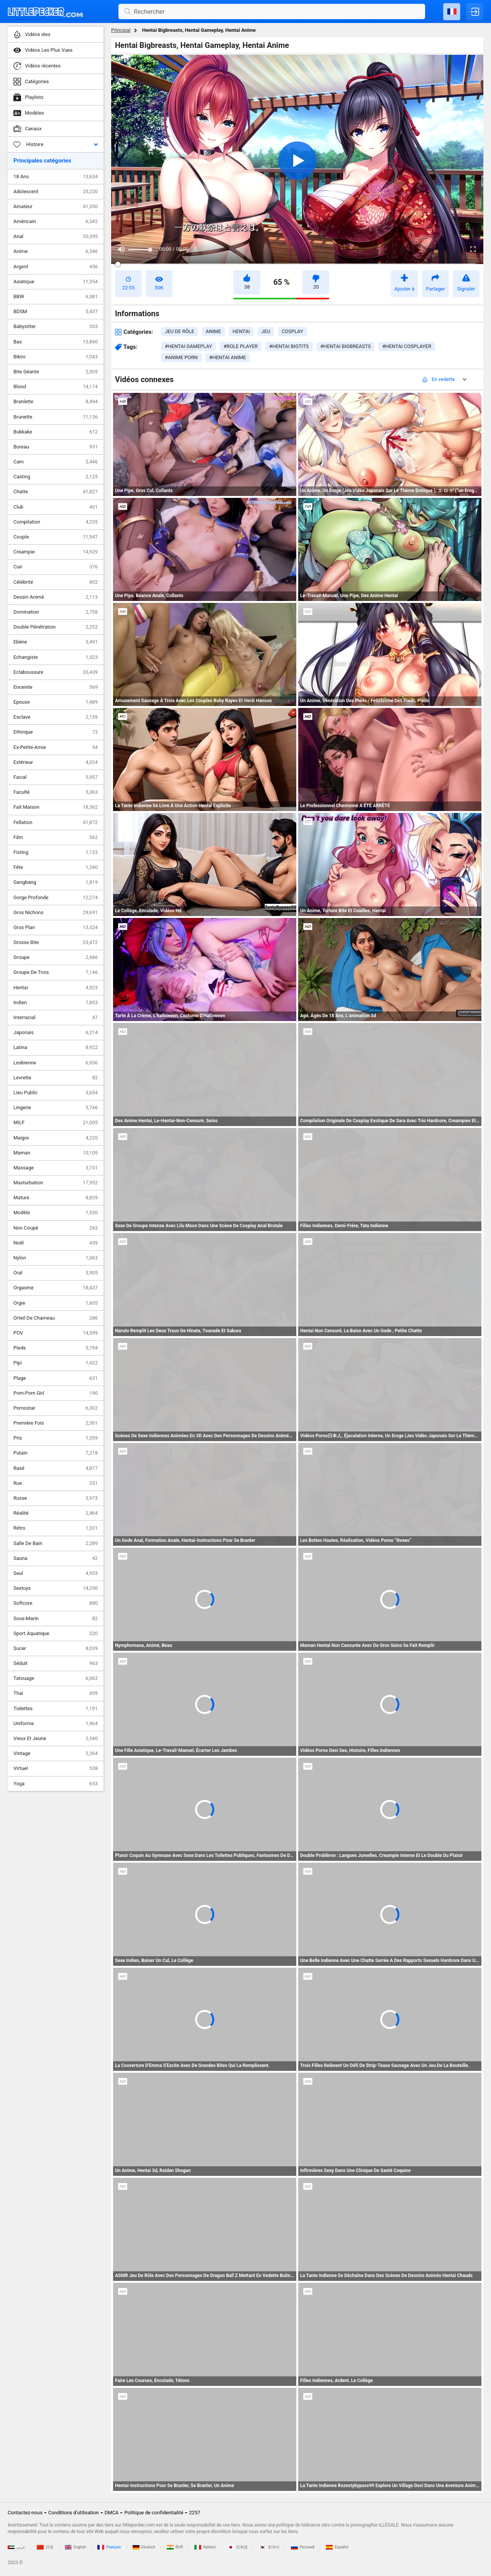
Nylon (55, 1257)
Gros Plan (55, 927)
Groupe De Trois (55, 972)
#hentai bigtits (289, 346)
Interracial (55, 1017)
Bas (55, 341)
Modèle (55, 1212)
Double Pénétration (55, 627)
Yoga (55, 1783)
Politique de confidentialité (153, 2512)
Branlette (55, 401)
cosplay (292, 331)
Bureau (55, 446)
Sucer (55, 1648)
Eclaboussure (55, 672)
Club (55, 507)
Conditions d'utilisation (73, 2512)
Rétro (55, 1528)
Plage (55, 1378)
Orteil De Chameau (55, 1318)
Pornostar (55, 1408)
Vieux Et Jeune (55, 1738)
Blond (55, 386)
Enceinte (55, 687)
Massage (55, 1167)
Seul (55, 1573)
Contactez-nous (25, 2512)
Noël (55, 1243)
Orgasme (55, 1287)
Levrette (55, 1077)
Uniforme (55, 1723)
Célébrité (55, 582)
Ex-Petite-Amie (55, 747)
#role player (240, 346)
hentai (241, 331)
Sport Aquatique (55, 1633)
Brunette (55, 417)
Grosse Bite (55, 942)
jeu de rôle (179, 331)
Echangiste (55, 657)
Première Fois (55, 1423)
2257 (194, 2512)
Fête (55, 867)
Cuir (55, 566)
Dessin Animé (55, 597)
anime (213, 331)
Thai (55, 1693)
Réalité (55, 1513)
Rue (55, 1483)
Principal (120, 30)
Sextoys (55, 1588)
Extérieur (55, 762)
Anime (55, 251)
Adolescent (55, 191)
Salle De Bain (55, 1543)
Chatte (55, 491)
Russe (55, 1498)
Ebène (55, 642)
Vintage (55, 1753)
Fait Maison (55, 807)
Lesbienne (55, 1062)
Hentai (55, 987)
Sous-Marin (55, 1618)
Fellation (55, 822)
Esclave (55, 717)
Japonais (55, 1032)
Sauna (55, 1558)
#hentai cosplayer (406, 346)
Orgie (55, 1303)
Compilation (55, 522)
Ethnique (55, 732)
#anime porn (181, 357)
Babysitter (55, 326)
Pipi (55, 1362)
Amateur (55, 206)
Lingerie (55, 1107)
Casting (55, 476)
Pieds (55, 1348)
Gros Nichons (55, 912)
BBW (55, 296)
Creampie (55, 551)
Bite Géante (55, 371)
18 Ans (55, 176)
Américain (55, 221)
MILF (55, 1122)
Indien (55, 1002)
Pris (55, 1438)
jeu (265, 331)
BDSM (55, 311)
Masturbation (55, 1182)
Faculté (55, 792)
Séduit (55, 1663)
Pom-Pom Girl (55, 1393)
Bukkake (55, 432)
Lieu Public (55, 1092)
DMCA (112, 2512)
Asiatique (55, 281)
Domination (55, 612)
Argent (55, 266)
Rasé (55, 1468)
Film (55, 837)
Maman (55, 1152)
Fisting (55, 852)
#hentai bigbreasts (345, 346)
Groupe (55, 957)
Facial (55, 777)
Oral (55, 1272)
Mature (55, 1197)
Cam (55, 461)
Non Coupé (55, 1228)
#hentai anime (227, 357)
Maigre (55, 1137)
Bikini (55, 356)
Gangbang (55, 882)
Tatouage (55, 1678)
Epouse (55, 702)
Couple (55, 537)
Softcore (55, 1603)
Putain (55, 1453)
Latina (55, 1047)
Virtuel (55, 1768)
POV (55, 1333)
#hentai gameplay (188, 346)
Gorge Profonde (55, 897)
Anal (55, 236)
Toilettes (55, 1708)
